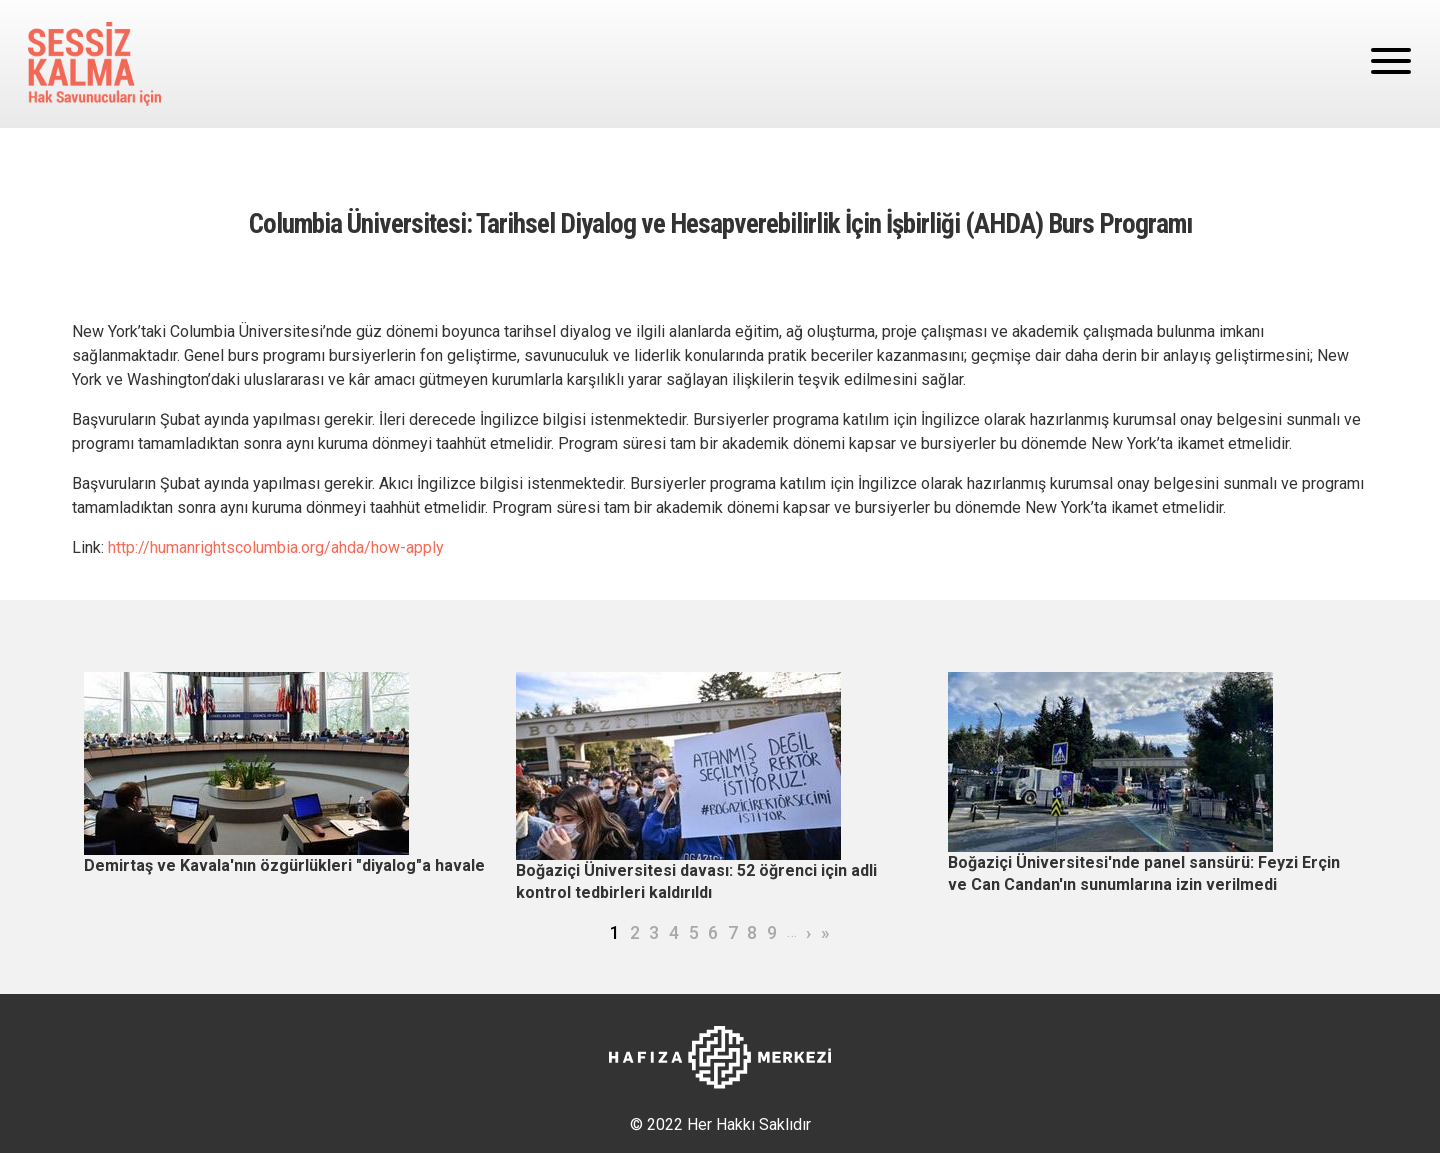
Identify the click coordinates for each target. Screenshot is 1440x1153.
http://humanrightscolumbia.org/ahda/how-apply (276, 547)
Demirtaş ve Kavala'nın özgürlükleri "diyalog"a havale (284, 865)
